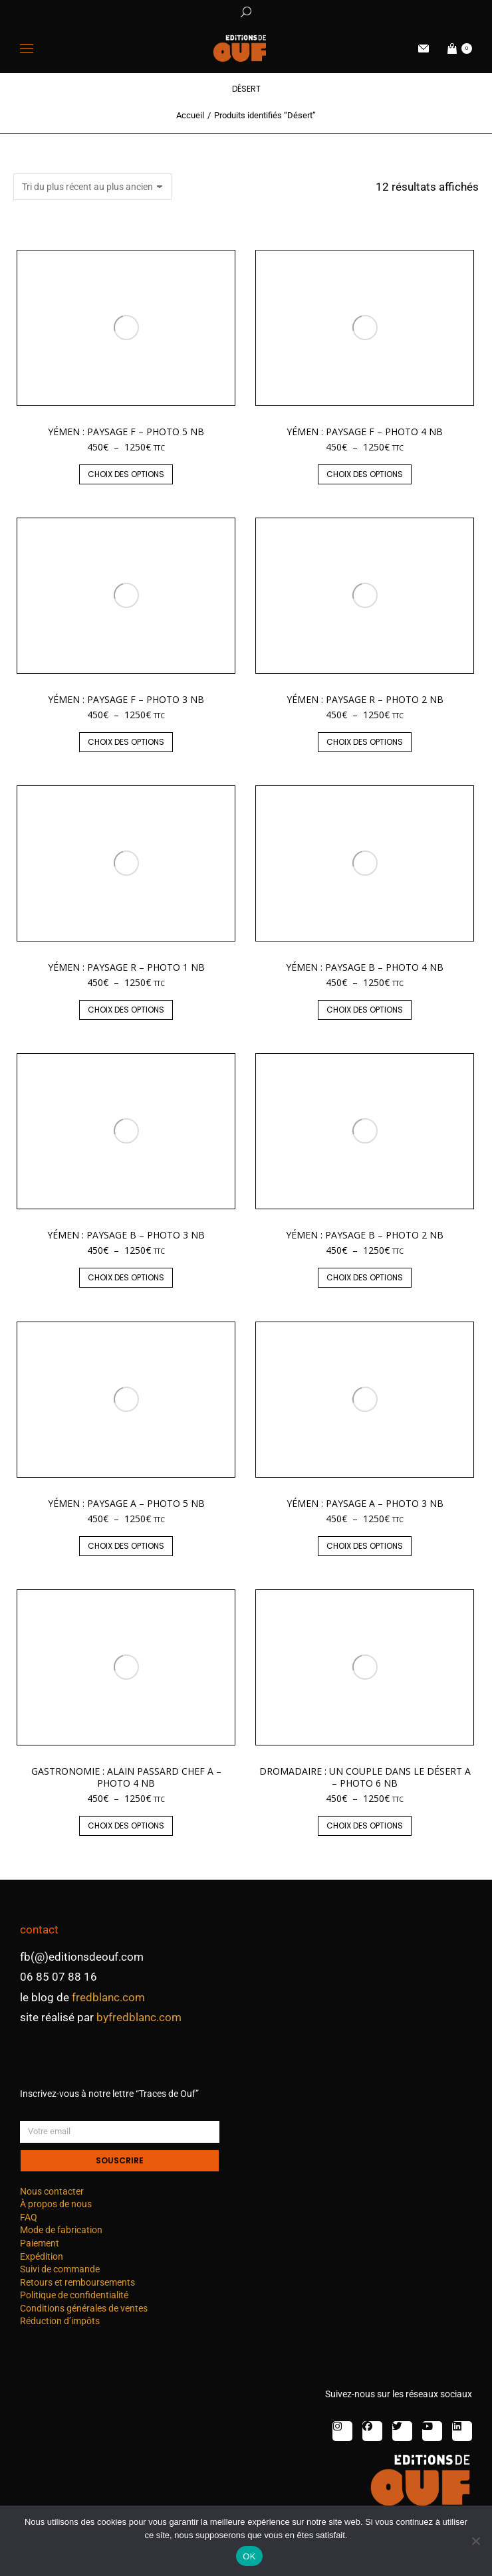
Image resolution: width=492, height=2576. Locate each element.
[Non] (475, 2540)
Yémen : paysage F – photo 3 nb (126, 699)
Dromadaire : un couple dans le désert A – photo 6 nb (365, 1777)
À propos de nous (56, 2204)
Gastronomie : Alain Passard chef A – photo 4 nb (126, 1777)
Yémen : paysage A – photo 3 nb (365, 1503)
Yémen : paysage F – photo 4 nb (365, 431)
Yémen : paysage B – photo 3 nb (126, 1235)
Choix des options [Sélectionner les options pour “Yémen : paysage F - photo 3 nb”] (126, 741)
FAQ (28, 2217)
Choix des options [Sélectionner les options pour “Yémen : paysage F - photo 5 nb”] (126, 474)
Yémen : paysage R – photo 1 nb (126, 967)
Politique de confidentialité (74, 2295)
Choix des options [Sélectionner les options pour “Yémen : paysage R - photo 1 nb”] (126, 1009)
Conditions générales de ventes (84, 2308)
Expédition (41, 2256)
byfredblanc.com (139, 2017)
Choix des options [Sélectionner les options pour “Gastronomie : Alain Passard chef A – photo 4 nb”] (126, 1825)
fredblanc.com (108, 1997)
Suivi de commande (60, 2269)
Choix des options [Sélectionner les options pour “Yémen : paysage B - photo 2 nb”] (364, 1277)
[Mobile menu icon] (26, 48)
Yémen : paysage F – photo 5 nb (126, 431)
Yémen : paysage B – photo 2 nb (364, 1235)
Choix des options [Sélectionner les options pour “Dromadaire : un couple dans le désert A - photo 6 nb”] (364, 1825)
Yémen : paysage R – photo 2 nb (365, 699)
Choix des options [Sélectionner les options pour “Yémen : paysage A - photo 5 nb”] (126, 1545)
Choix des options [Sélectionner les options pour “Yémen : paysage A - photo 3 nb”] (364, 1545)
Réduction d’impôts (60, 2321)
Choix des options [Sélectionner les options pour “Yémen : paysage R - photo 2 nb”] (364, 741)
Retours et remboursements (77, 2282)
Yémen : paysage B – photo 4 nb (364, 967)
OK (249, 2556)
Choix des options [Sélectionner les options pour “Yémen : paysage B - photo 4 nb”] (364, 1009)
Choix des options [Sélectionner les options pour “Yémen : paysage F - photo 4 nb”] (364, 474)
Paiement (39, 2243)
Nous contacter (52, 2191)
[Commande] (92, 186)
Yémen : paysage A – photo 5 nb (126, 1503)
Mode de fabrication (61, 2230)
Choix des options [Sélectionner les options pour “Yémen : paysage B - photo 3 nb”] (126, 1277)
